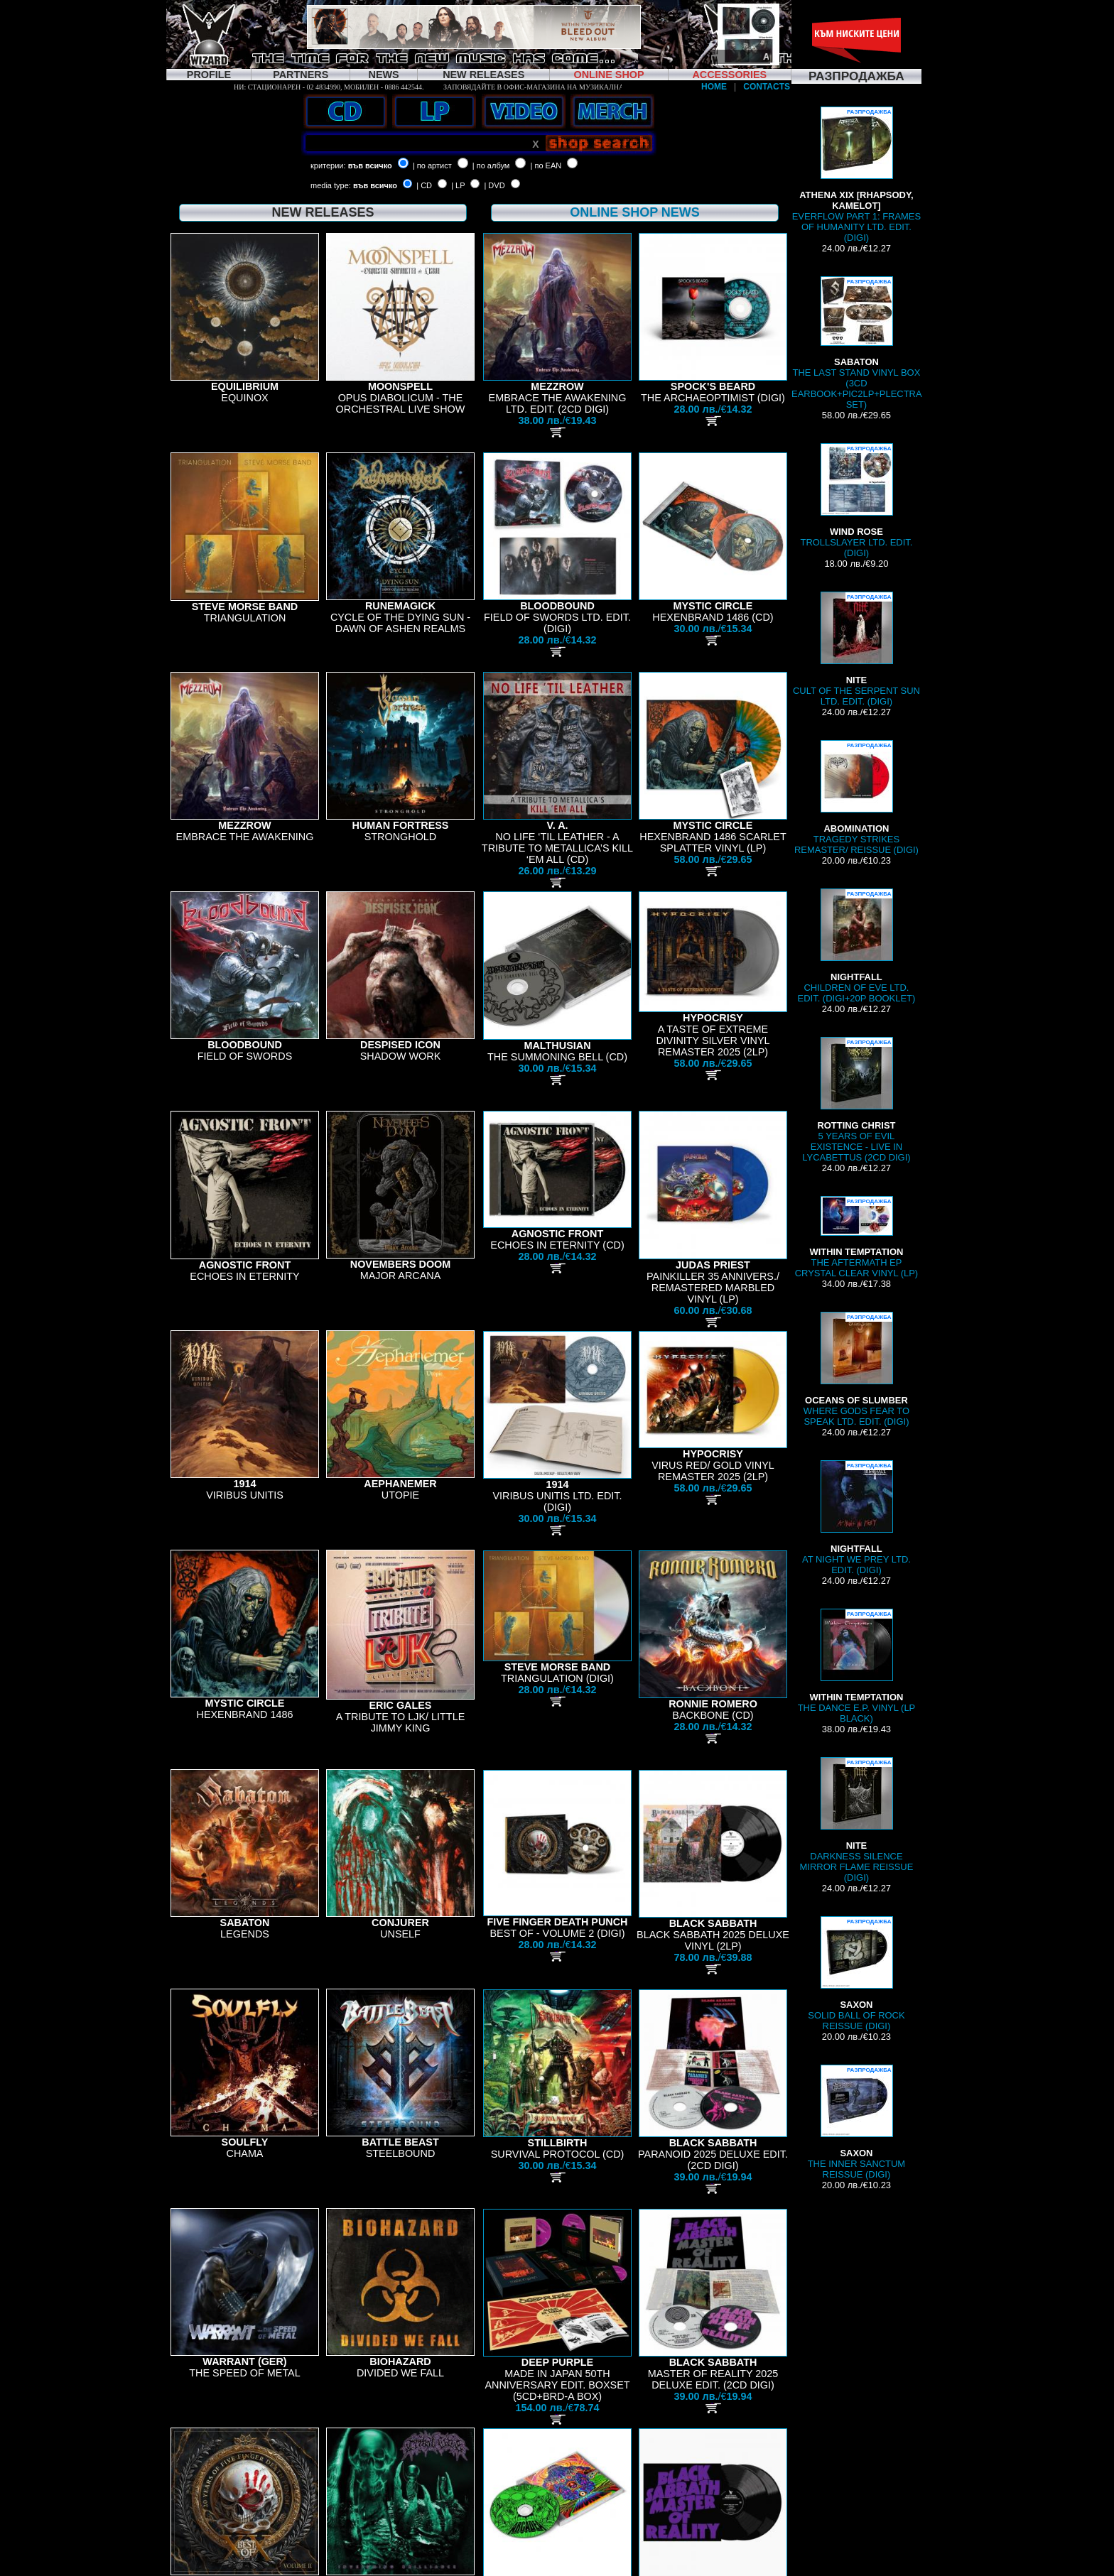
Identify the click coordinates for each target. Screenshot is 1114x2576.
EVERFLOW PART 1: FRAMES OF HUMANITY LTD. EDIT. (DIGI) (856, 175)
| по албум (491, 165)
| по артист (432, 165)
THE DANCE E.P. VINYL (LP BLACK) (857, 1666)
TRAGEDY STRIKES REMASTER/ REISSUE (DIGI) (856, 797)
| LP (458, 185)
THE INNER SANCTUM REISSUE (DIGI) (856, 2122)
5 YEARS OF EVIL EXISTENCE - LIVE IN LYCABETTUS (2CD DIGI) (856, 1100)
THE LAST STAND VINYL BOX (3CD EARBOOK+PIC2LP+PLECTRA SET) (856, 343)
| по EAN (546, 165)
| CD (424, 185)
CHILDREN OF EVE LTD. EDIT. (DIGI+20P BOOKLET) (857, 946)
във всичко (370, 165)
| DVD (494, 185)
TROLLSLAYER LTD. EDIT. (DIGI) (856, 500)
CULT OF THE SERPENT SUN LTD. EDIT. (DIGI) (856, 649)
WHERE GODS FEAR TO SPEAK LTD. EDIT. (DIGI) (856, 1369)
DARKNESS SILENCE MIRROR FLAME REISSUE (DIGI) (857, 1820)
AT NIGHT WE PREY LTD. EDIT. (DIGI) (856, 1517)
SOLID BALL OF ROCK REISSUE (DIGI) (856, 1973)
